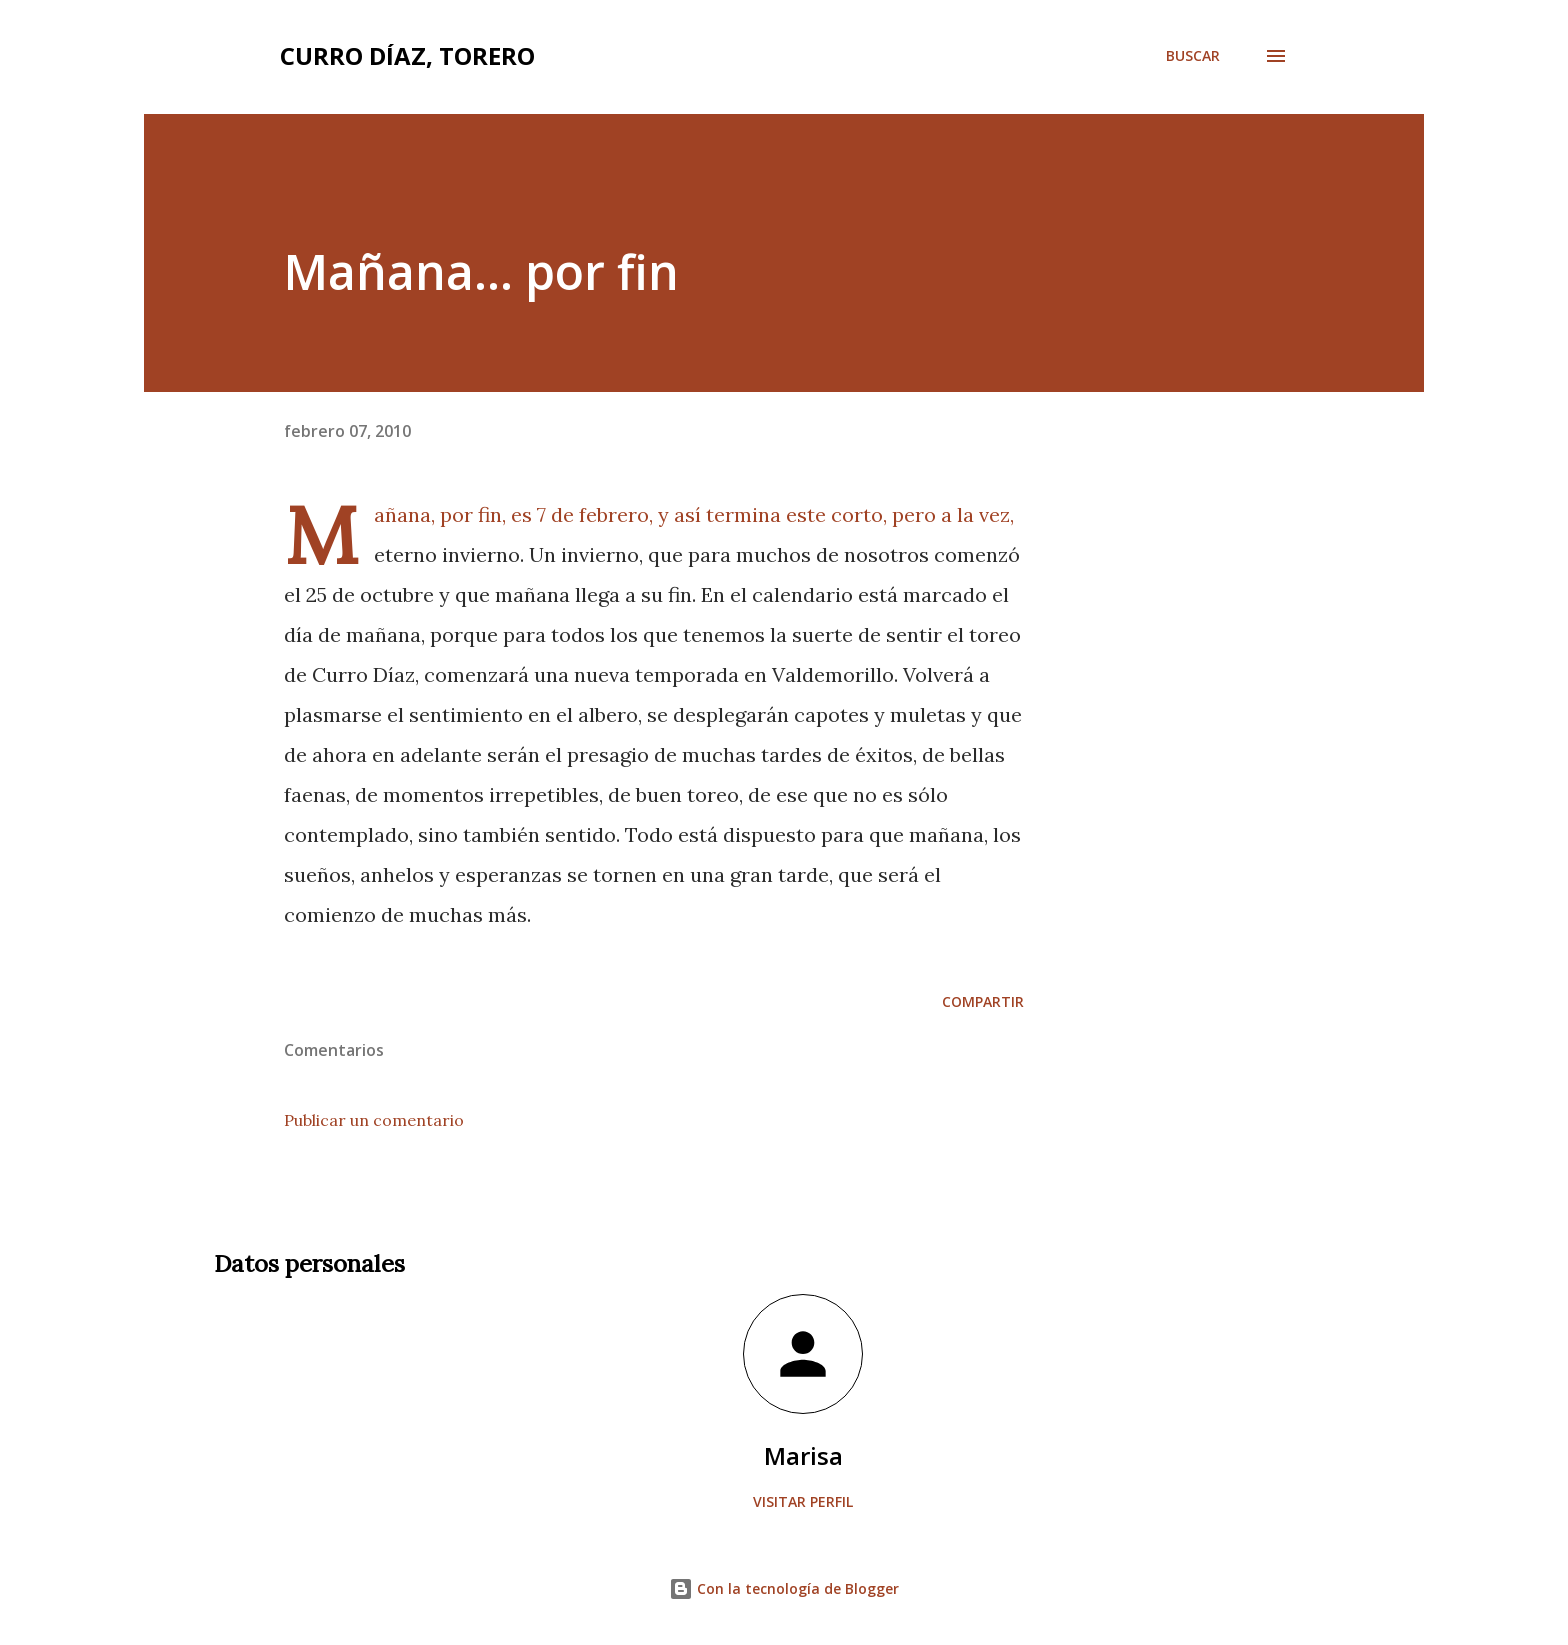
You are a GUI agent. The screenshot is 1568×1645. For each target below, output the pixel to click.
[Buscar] (1193, 56)
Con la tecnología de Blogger (784, 1588)
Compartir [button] (983, 1001)
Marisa (803, 1455)
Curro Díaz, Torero (407, 55)
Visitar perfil (803, 1501)
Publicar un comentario (374, 1120)
